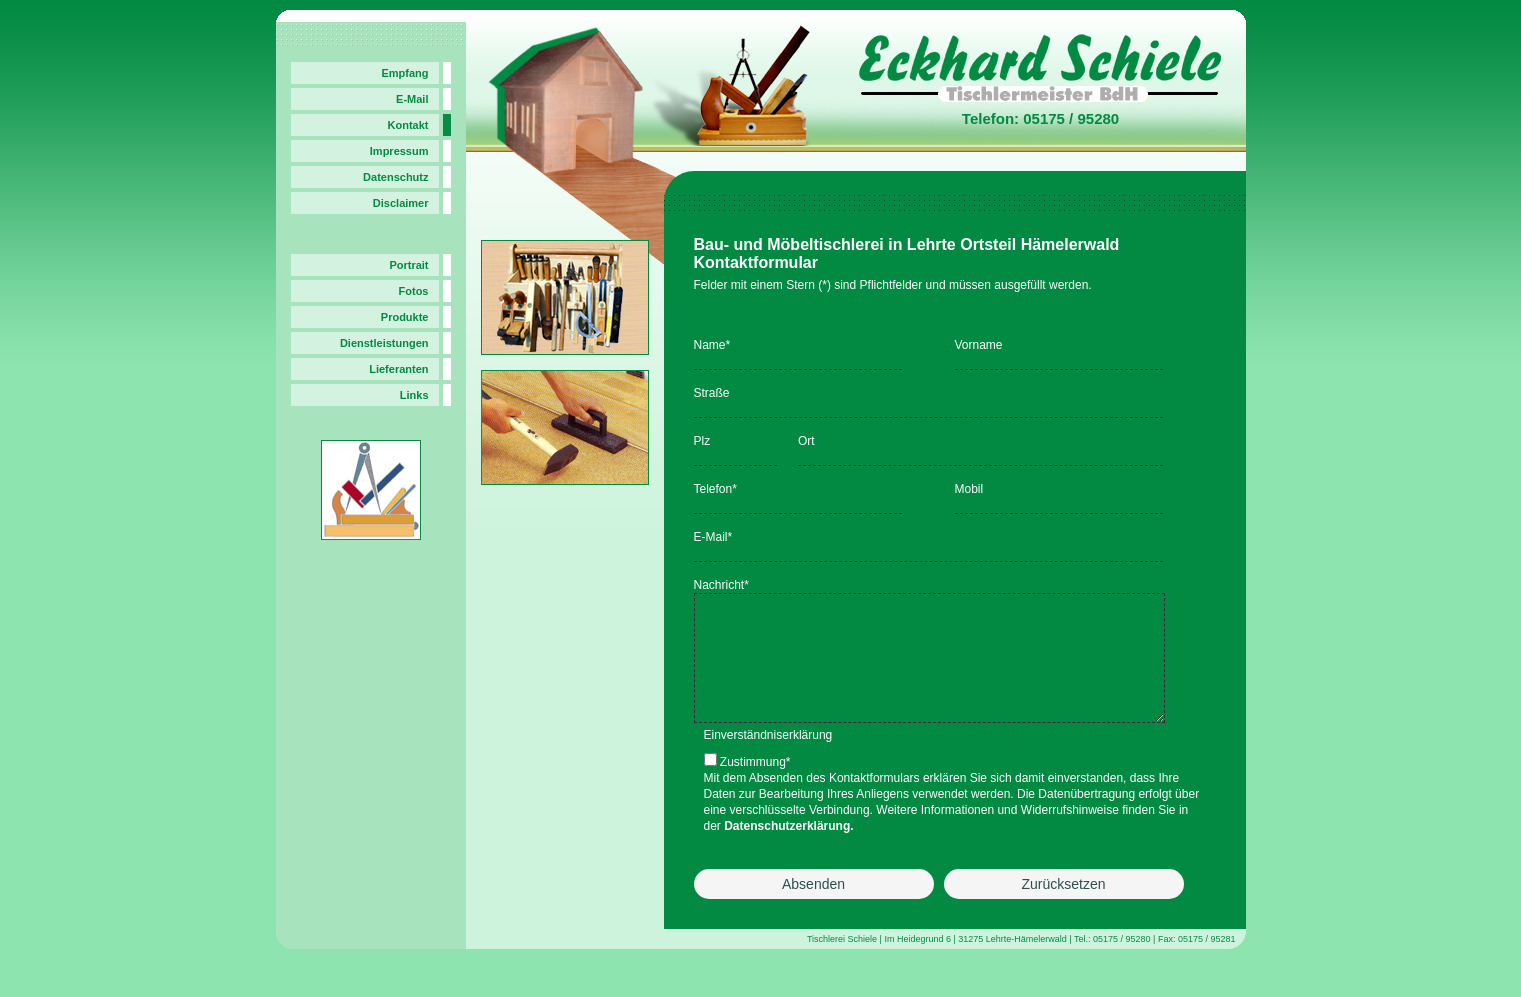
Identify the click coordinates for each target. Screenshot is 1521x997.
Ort (806, 441)
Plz (702, 441)
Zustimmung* (755, 786)
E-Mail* (713, 537)
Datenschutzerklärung (787, 850)
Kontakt (408, 125)
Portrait (408, 265)
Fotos (414, 291)
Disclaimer (401, 203)
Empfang (404, 73)
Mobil (969, 489)
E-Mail (412, 99)
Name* (712, 345)
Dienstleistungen (384, 343)
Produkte (405, 317)
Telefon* (715, 489)
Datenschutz (395, 177)
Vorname (979, 345)
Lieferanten (398, 369)
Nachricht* (721, 585)
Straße (712, 393)
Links (414, 395)
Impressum (399, 151)
